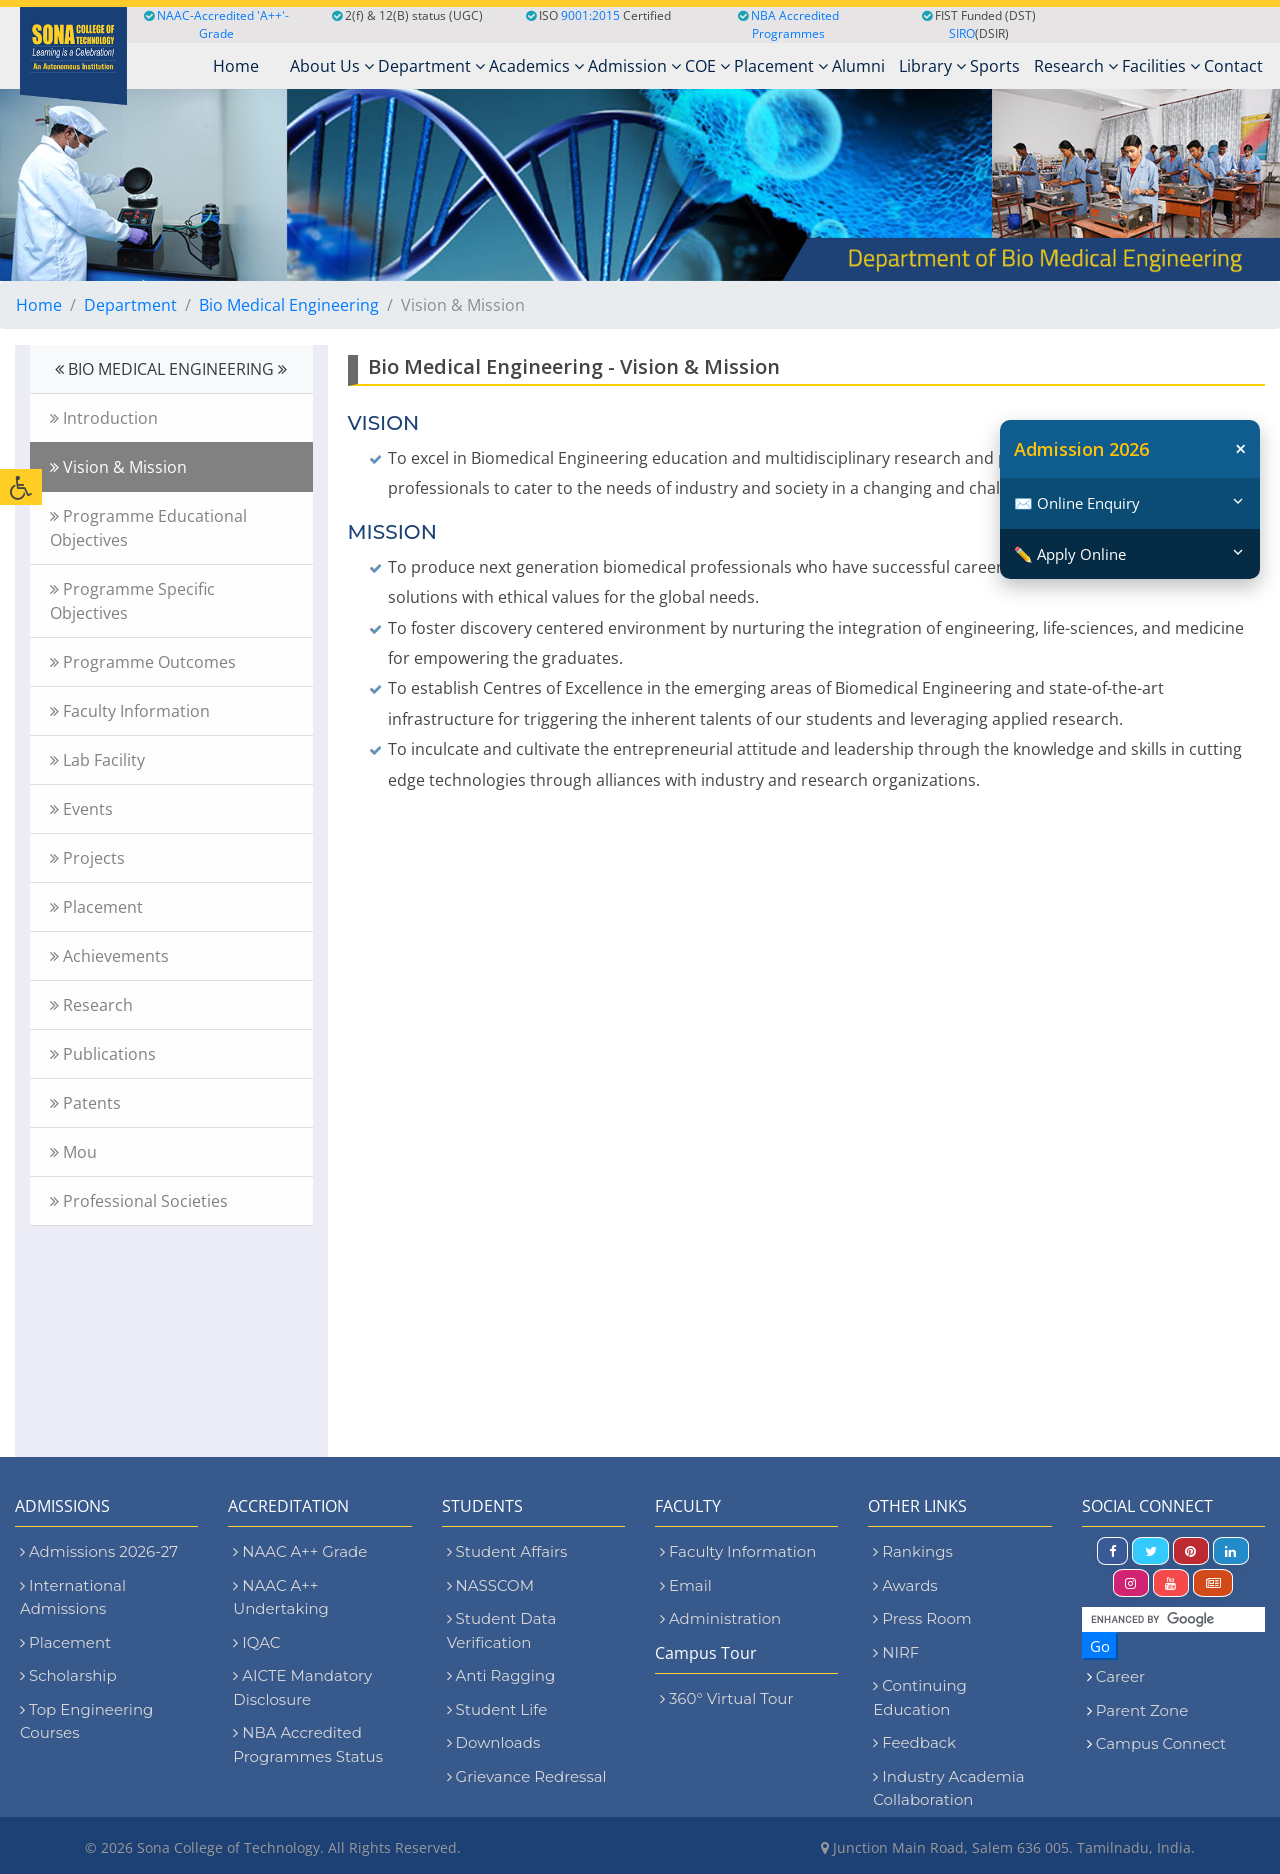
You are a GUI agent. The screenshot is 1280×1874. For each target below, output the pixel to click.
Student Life (497, 1709)
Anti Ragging (501, 1675)
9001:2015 (590, 15)
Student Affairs (507, 1551)
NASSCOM (490, 1585)
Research (1076, 66)
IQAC (256, 1642)
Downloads (494, 1742)
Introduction (104, 418)
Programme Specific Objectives (132, 601)
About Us (332, 66)
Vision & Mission (118, 467)
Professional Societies (139, 1201)
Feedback (914, 1742)
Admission (634, 66)
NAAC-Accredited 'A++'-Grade (216, 24)
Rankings (912, 1551)
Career (1120, 1676)
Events (81, 809)
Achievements (109, 956)
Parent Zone (1142, 1710)
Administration (720, 1618)
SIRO (962, 33)
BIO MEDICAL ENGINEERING (171, 369)
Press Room (922, 1618)
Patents (85, 1103)
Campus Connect (1161, 1743)
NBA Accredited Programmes (795, 24)
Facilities (1161, 66)
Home (39, 305)
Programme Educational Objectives (148, 528)
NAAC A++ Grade (300, 1551)
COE (707, 66)
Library (932, 66)
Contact (1233, 66)
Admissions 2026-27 (99, 1551)
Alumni (858, 66)
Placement (781, 66)
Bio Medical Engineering (289, 305)
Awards (905, 1585)
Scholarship (68, 1675)
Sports (995, 66)
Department (431, 66)
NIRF (896, 1652)
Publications (103, 1054)
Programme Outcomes (143, 662)
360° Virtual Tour (726, 1698)
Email (686, 1585)
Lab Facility (97, 760)
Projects (87, 858)
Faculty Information (130, 711)
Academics (536, 66)
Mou (73, 1152)
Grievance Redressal (527, 1776)
